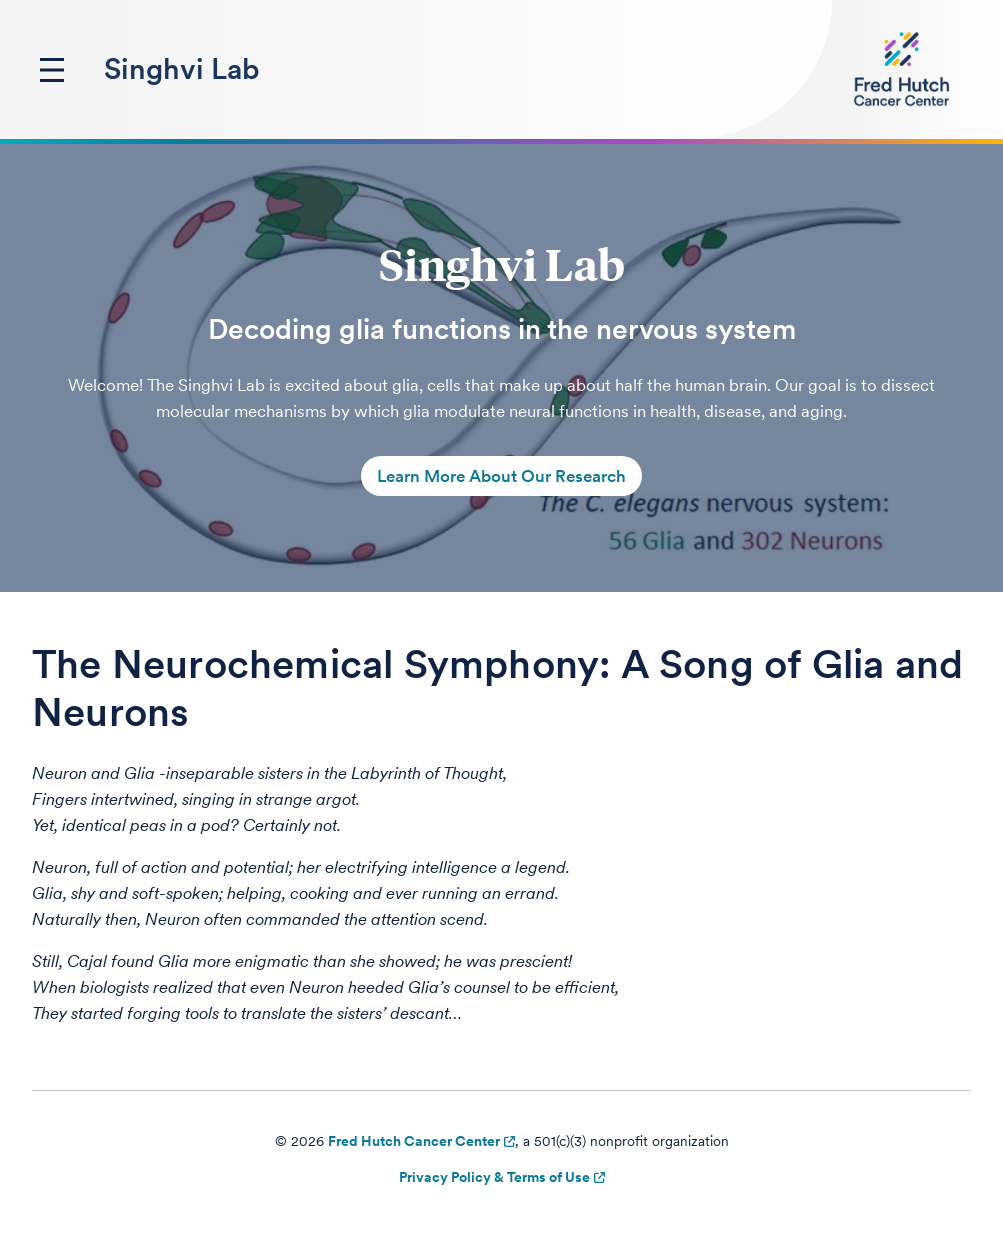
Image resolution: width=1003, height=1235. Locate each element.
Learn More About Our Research (501, 476)
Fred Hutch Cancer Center (414, 1141)
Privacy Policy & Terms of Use (494, 1177)
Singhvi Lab (182, 68)
